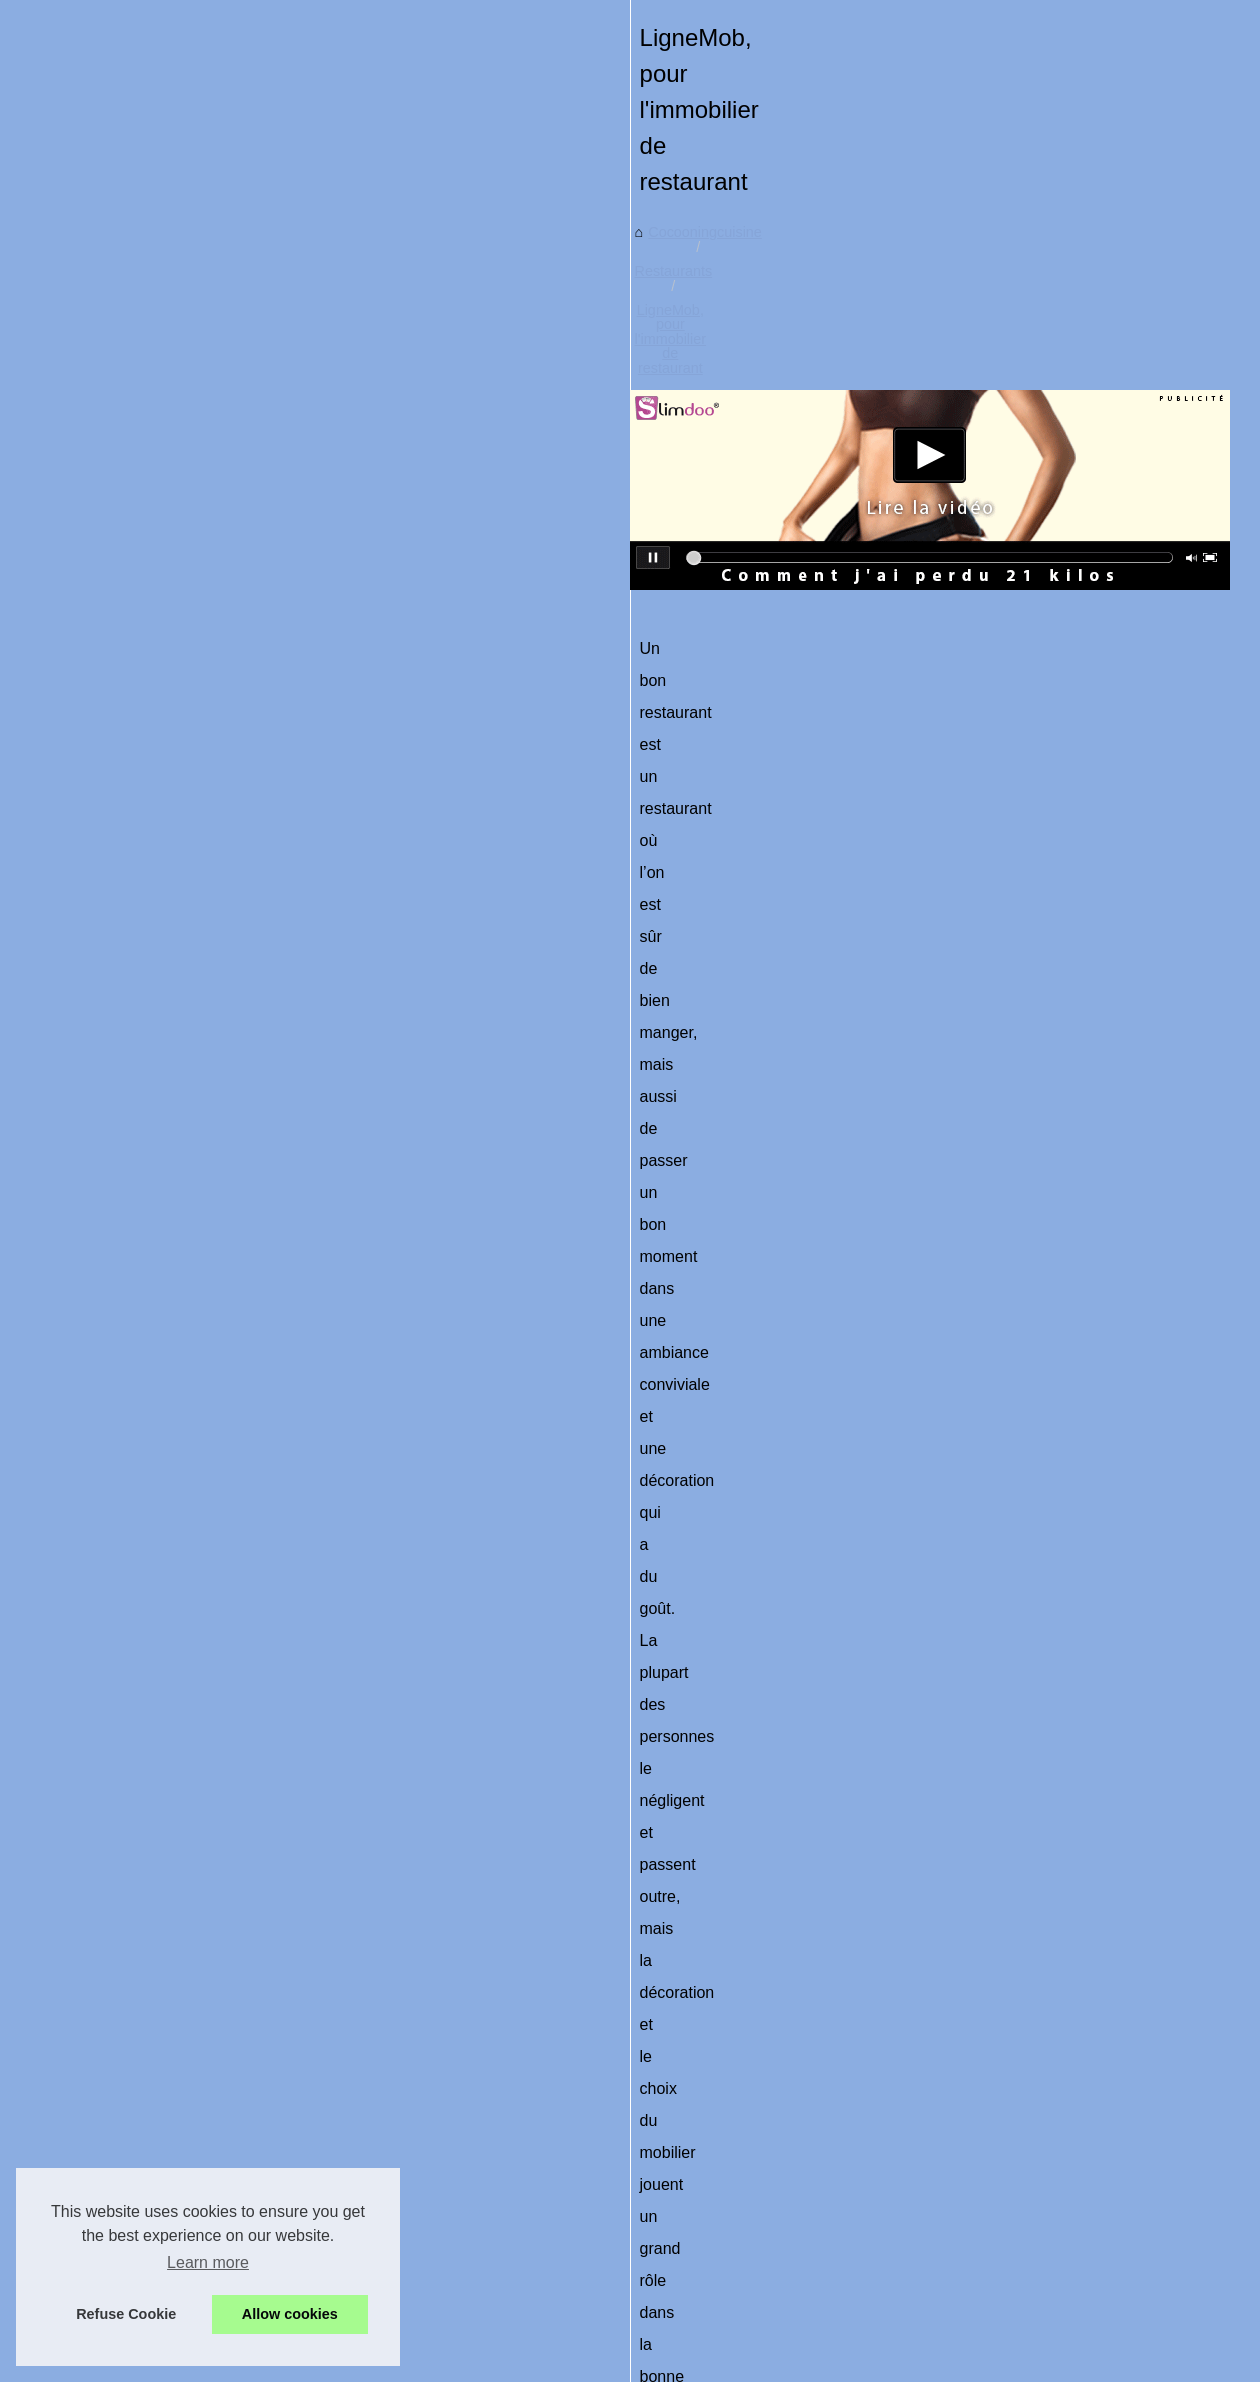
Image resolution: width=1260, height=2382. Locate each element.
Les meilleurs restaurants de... (151, 1013)
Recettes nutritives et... (128, 788)
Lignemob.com (392, 1156)
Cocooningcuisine (406, 619)
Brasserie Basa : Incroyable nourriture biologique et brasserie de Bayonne (700, 2173)
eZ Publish (507, 2339)
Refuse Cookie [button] (126, 2314)
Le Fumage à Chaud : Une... (146, 696)
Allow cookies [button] (290, 2314)
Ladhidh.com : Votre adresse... (152, 832)
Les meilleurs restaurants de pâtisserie (1091, 2074)
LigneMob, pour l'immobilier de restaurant (708, 619)
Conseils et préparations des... (152, 877)
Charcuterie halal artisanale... (148, 652)
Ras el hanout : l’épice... (132, 607)
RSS (454, 2339)
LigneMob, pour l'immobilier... (148, 1058)
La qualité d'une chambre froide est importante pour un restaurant (674, 2276)
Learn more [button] (208, 2262)
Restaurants (519, 619)
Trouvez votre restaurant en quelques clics (481, 2074)
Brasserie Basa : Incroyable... (149, 969)
